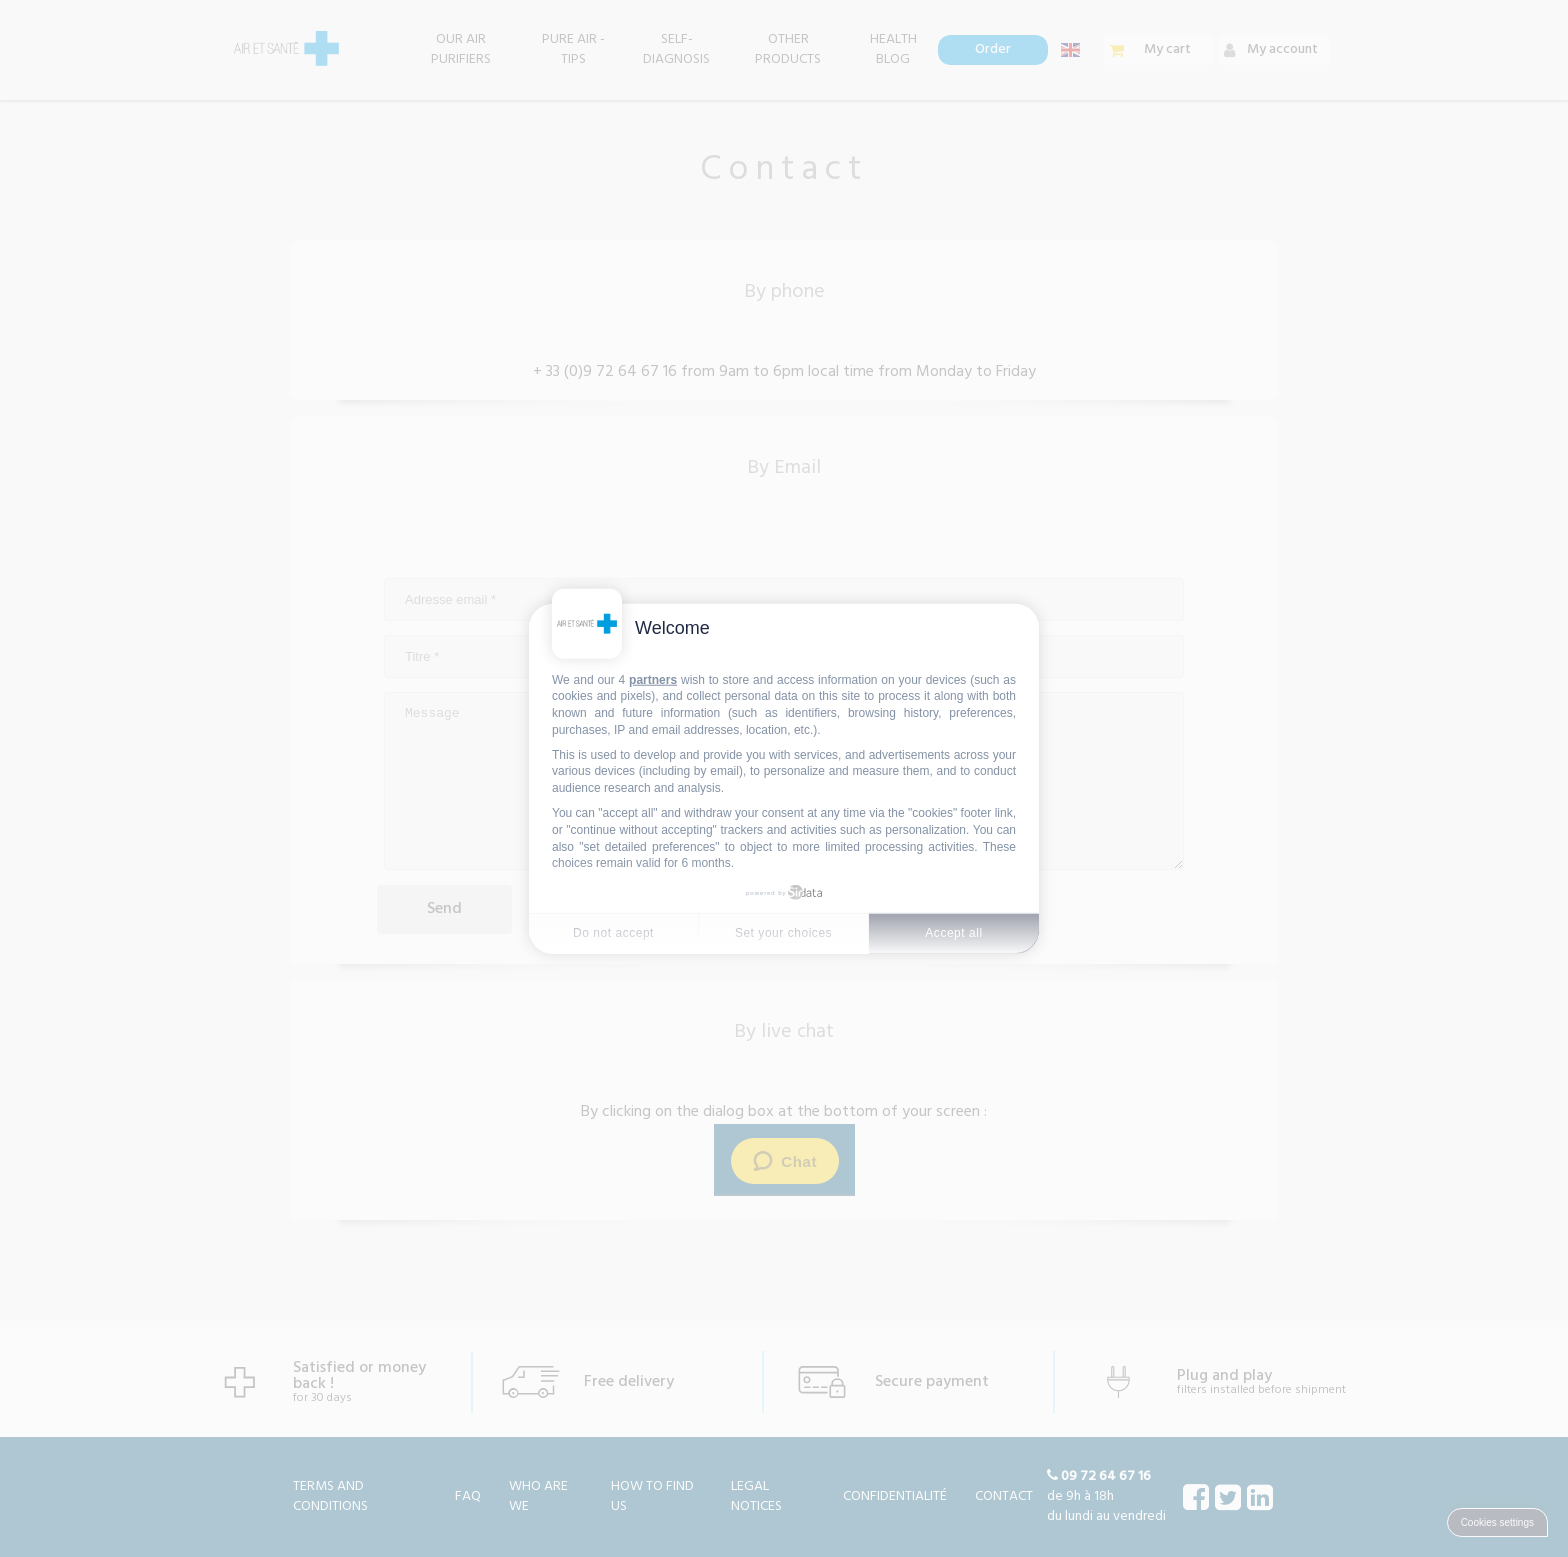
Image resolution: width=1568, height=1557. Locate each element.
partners (653, 679)
